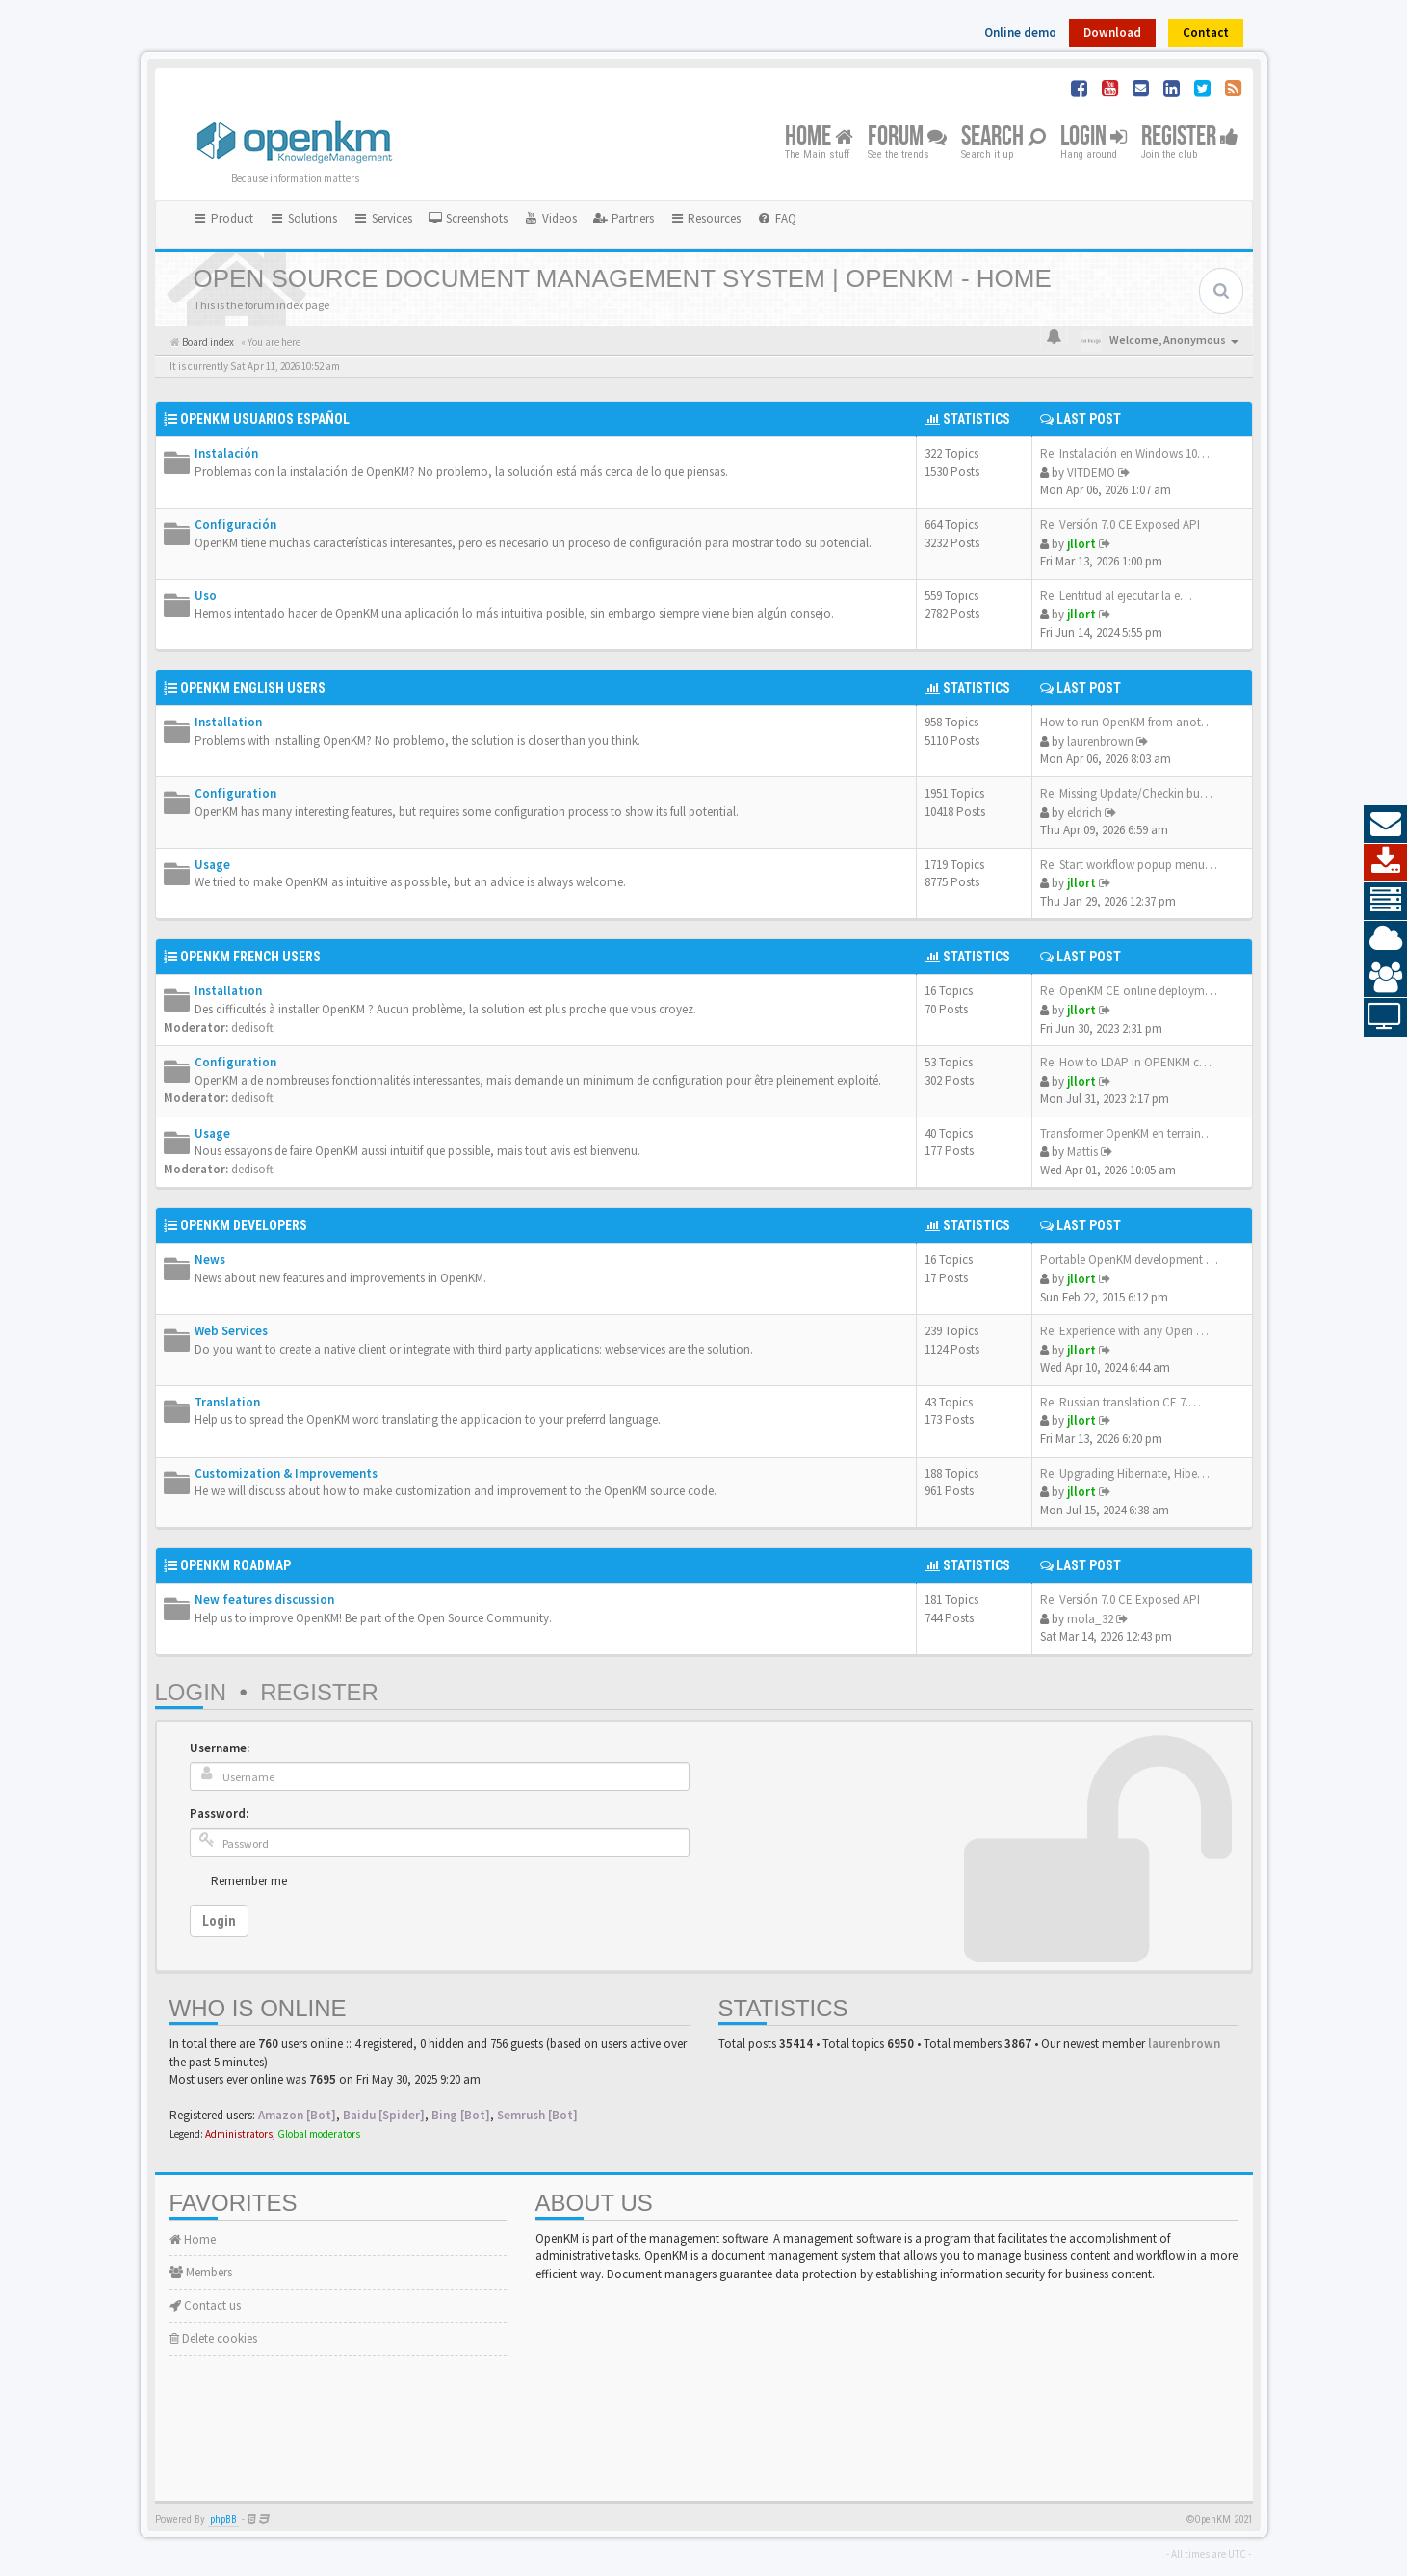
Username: (219, 1748)
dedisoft (252, 1027)
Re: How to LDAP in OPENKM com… (1135, 1062)
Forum (907, 137)
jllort (1081, 544)
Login (1093, 137)
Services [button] (382, 218)
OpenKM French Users (250, 956)
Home (819, 137)
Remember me (249, 1881)
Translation (227, 1402)
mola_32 (1090, 1619)
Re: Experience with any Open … (1124, 1331)
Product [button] (223, 218)
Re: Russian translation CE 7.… (1120, 1402)
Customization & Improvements (286, 1473)
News (210, 1259)
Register (1189, 137)
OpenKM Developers (243, 1225)
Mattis (1082, 1151)
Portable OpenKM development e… (1132, 1259)
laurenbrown (1100, 741)
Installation (228, 722)
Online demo (1020, 32)
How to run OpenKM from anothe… (1133, 722)
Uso (206, 596)
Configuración (235, 524)
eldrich (1084, 812)
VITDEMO (1091, 472)
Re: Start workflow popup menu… (1128, 864)
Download (1112, 32)
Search (1003, 137)
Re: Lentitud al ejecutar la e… (1116, 596)
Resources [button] (705, 218)
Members (200, 2272)
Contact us (205, 2306)
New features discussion (264, 1599)
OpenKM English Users (253, 688)
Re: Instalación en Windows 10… (1125, 453)
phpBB (223, 2519)
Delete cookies (213, 2338)
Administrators (239, 2134)
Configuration (235, 793)
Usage (212, 864)
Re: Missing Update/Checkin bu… (1126, 793)
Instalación (226, 453)
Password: (219, 1813)
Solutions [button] (303, 218)
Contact (1206, 32)
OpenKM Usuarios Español (265, 419)
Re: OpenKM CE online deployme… (1131, 991)
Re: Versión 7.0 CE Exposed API (1120, 524)
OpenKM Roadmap (235, 1565)
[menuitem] (468, 218)
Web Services (231, 1331)
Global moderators (318, 2134)
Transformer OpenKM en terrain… (1126, 1133)
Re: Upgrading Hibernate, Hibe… (1125, 1473)
